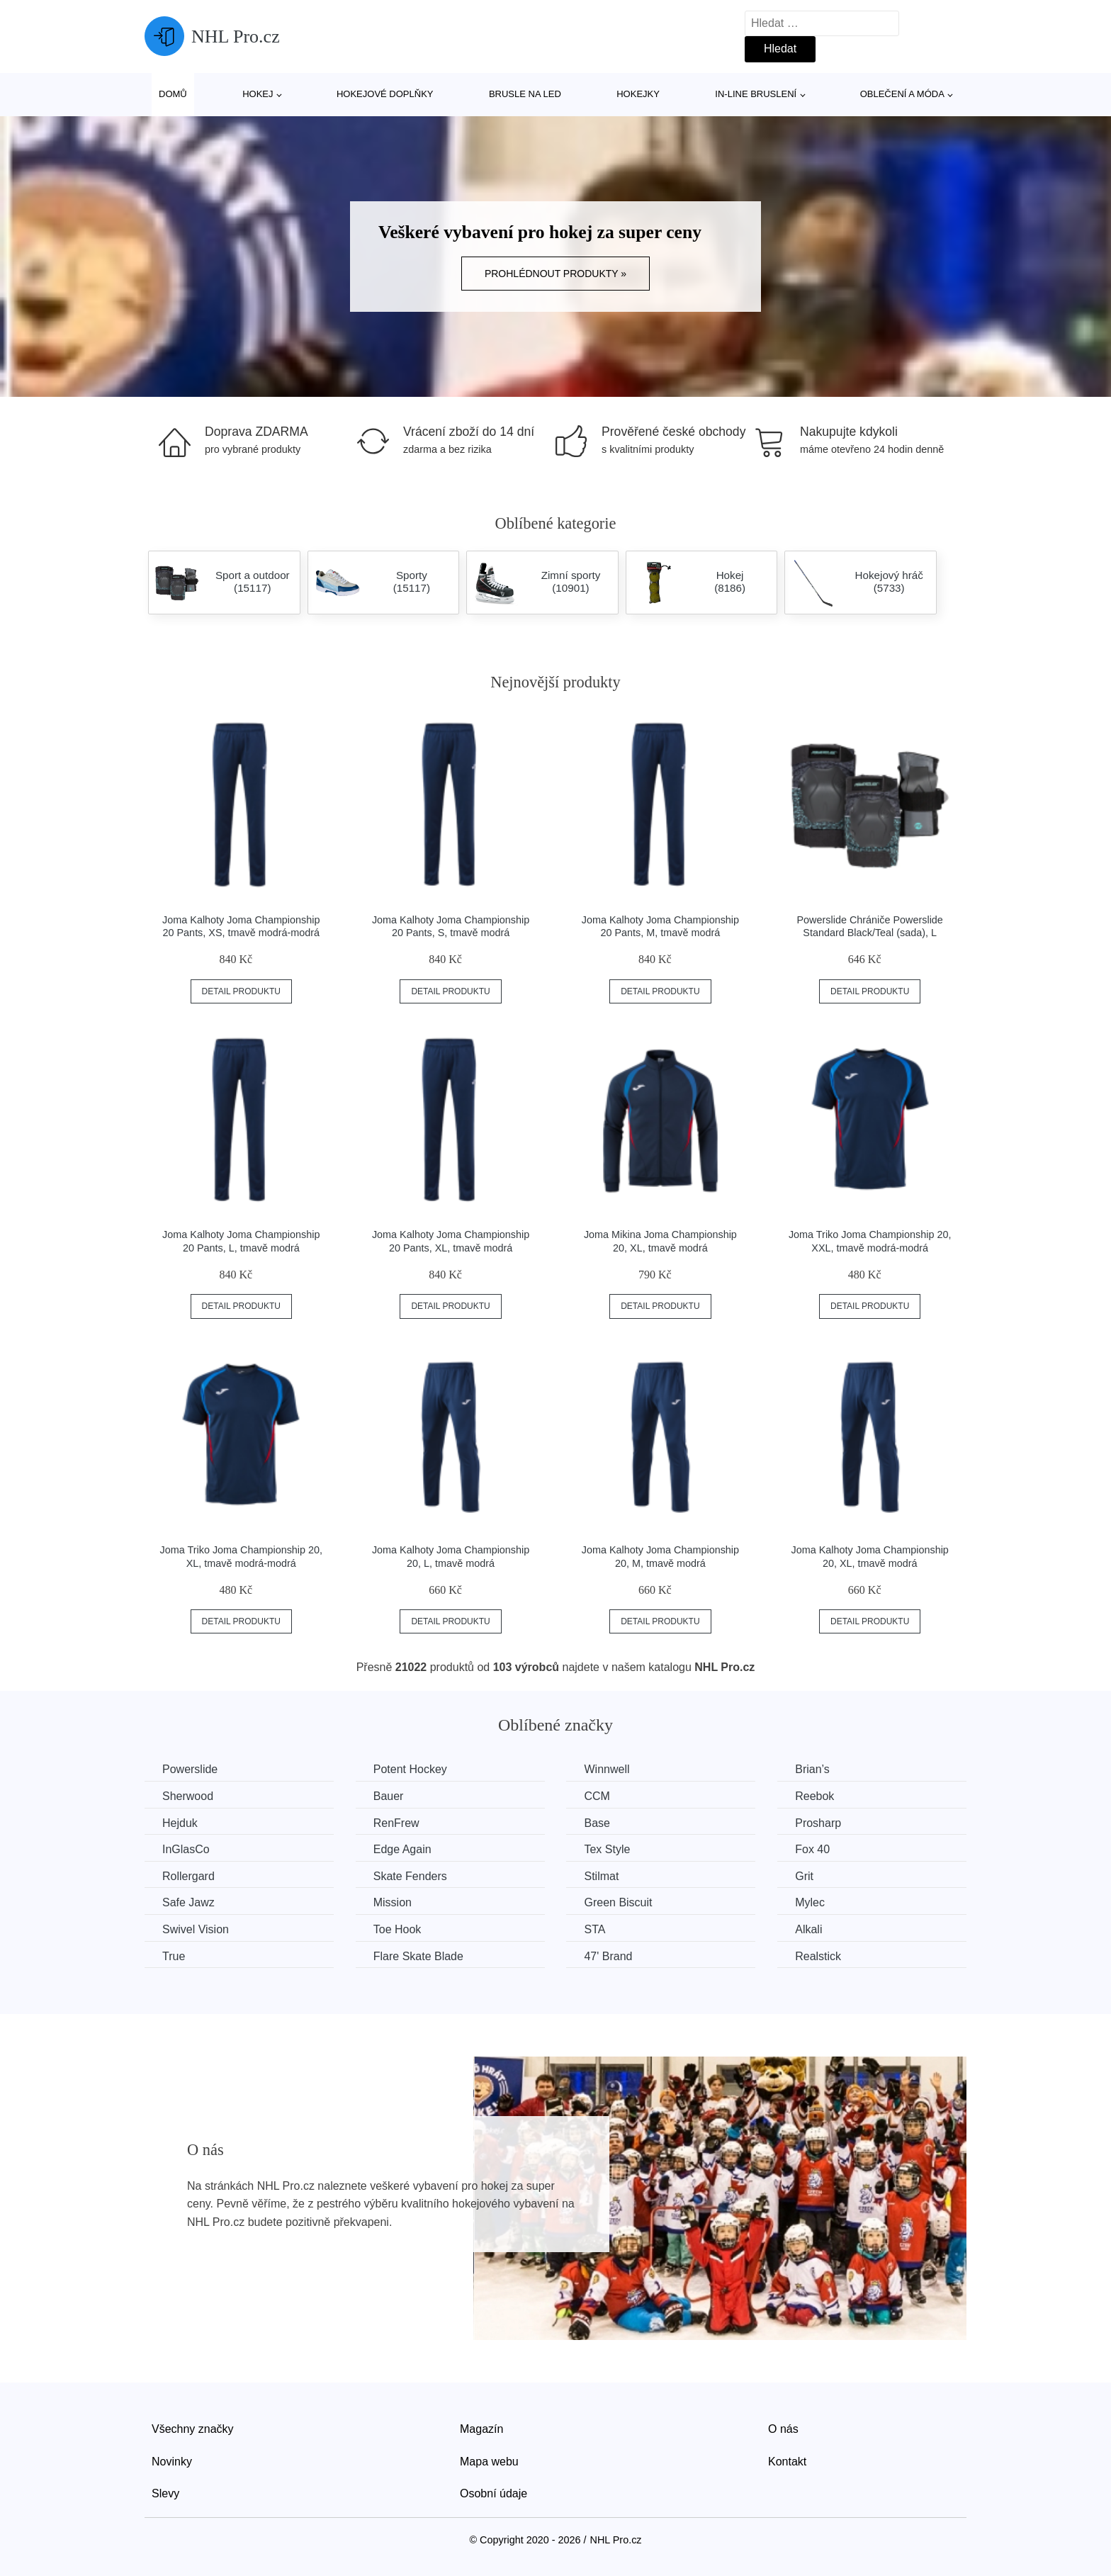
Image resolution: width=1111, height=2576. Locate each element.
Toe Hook (397, 1929)
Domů (173, 94)
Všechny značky (193, 2429)
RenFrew (396, 1823)
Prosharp (818, 1823)
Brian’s (812, 1769)
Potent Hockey (410, 1769)
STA (594, 1929)
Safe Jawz (188, 1902)
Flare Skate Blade (418, 1956)
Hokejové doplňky (385, 94)
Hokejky (638, 94)
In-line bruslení (755, 94)
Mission (392, 1902)
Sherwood (187, 1796)
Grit (804, 1876)
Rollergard (188, 1876)
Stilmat (601, 1876)
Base (596, 1823)
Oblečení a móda (902, 94)
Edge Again (402, 1849)
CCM (596, 1796)
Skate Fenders (410, 1876)
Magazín (481, 2429)
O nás (783, 2429)
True (173, 1956)
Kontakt (787, 2462)
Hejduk (180, 1823)
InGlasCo (186, 1849)
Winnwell (606, 1769)
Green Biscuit (618, 1902)
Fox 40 (812, 1849)
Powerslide (190, 1769)
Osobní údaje (493, 2493)
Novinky (172, 2462)
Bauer (388, 1796)
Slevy (165, 2493)
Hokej (257, 94)
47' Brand (608, 1956)
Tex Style (607, 1849)
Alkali (808, 1929)
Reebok (814, 1796)
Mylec (810, 1902)
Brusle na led (525, 94)
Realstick (818, 1956)
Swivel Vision (195, 1929)
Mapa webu (489, 2462)
